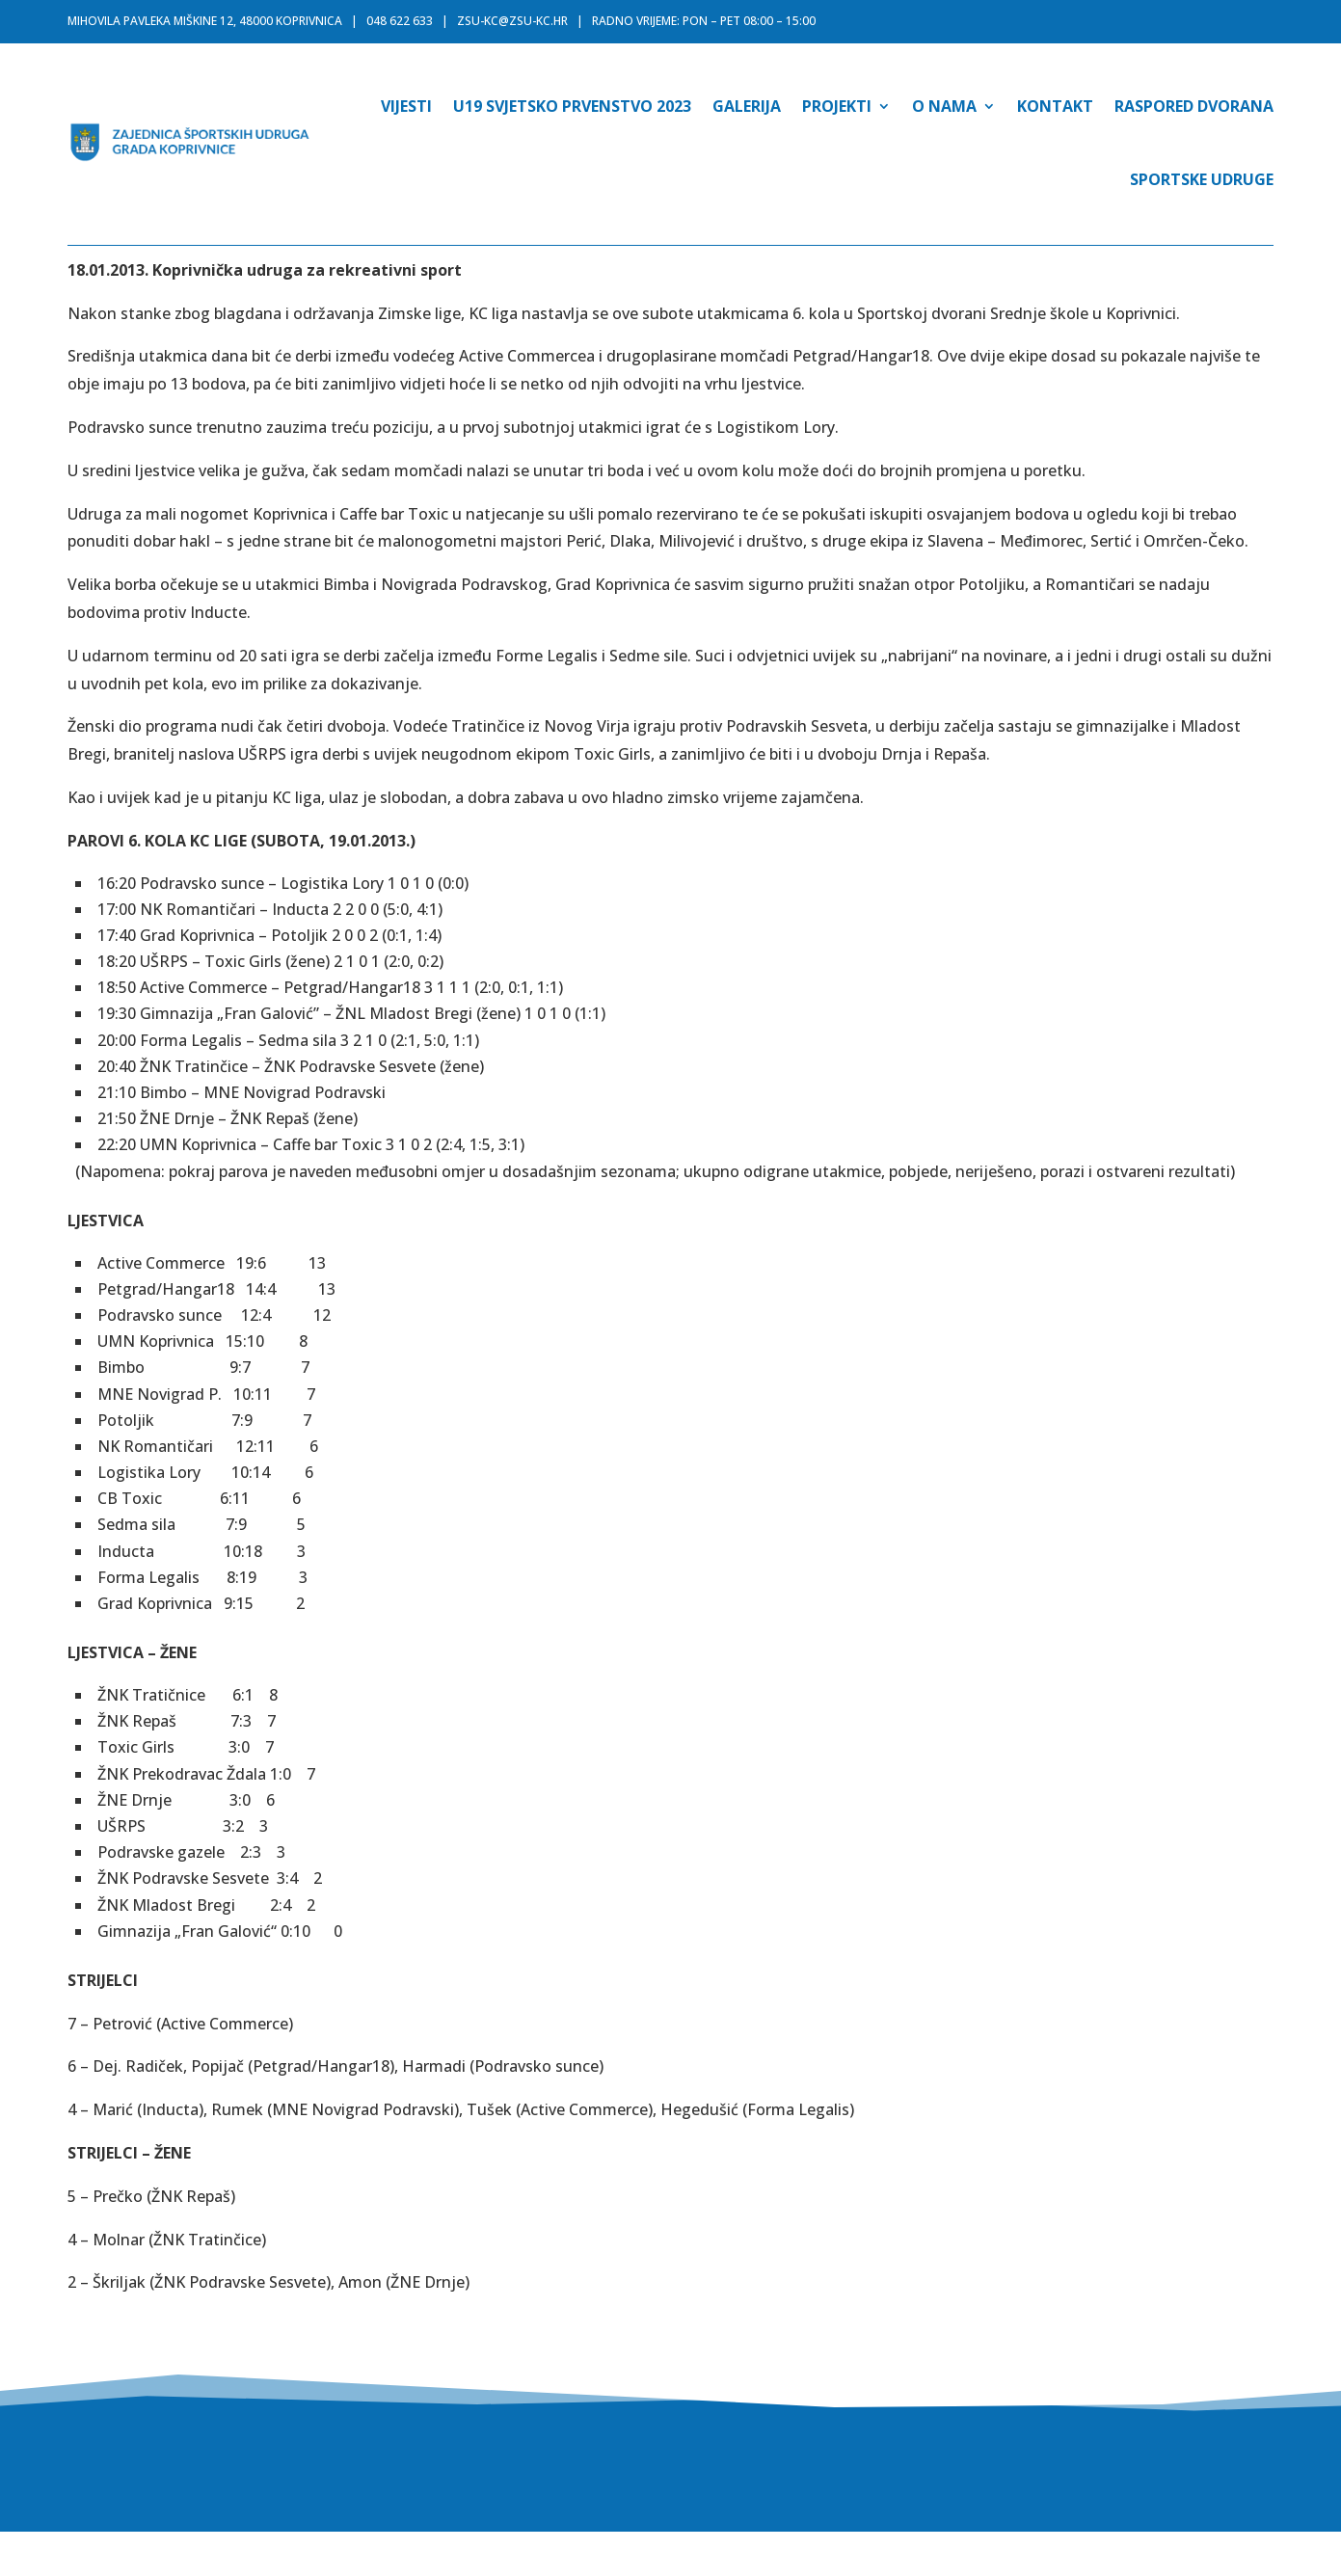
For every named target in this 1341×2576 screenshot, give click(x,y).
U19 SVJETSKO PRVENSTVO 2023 (572, 106)
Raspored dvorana (1194, 106)
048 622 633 (399, 21)
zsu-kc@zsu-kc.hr (512, 21)
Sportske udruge (1202, 179)
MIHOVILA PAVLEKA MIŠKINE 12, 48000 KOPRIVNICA (204, 21)
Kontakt (1055, 106)
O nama (944, 106)
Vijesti (406, 106)
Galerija (746, 106)
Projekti (837, 106)
